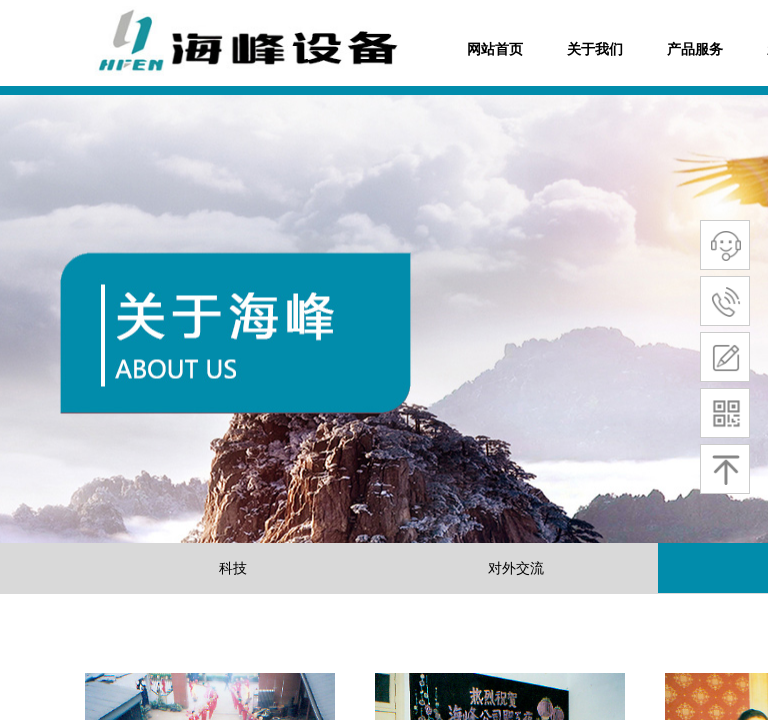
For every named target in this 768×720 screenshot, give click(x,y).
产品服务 (695, 49)
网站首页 (495, 49)
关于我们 (595, 49)
